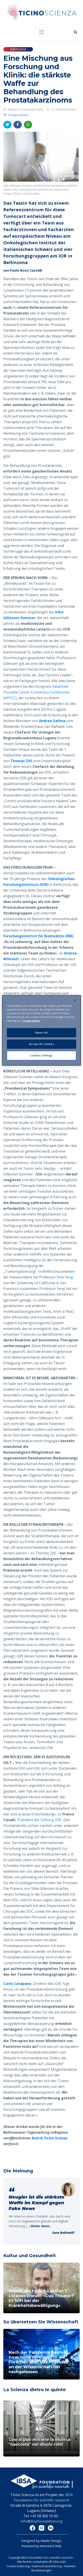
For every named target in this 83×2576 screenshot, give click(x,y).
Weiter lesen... (41, 2226)
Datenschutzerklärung (47, 2566)
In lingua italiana (18, 115)
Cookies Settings (41, 1055)
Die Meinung (18, 2170)
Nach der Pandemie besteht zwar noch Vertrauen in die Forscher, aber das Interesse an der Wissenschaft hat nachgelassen (38, 2362)
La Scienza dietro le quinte (34, 2389)
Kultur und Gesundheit (29, 2255)
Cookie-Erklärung (18, 2566)
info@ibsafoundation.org (41, 2521)
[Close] (75, 1000)
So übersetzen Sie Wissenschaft (40, 2321)
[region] (41, 1030)
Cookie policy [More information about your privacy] (31, 1020)
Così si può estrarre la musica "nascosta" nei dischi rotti (39, 2442)
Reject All (41, 1032)
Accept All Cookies (41, 1044)
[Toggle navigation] (41, 32)
